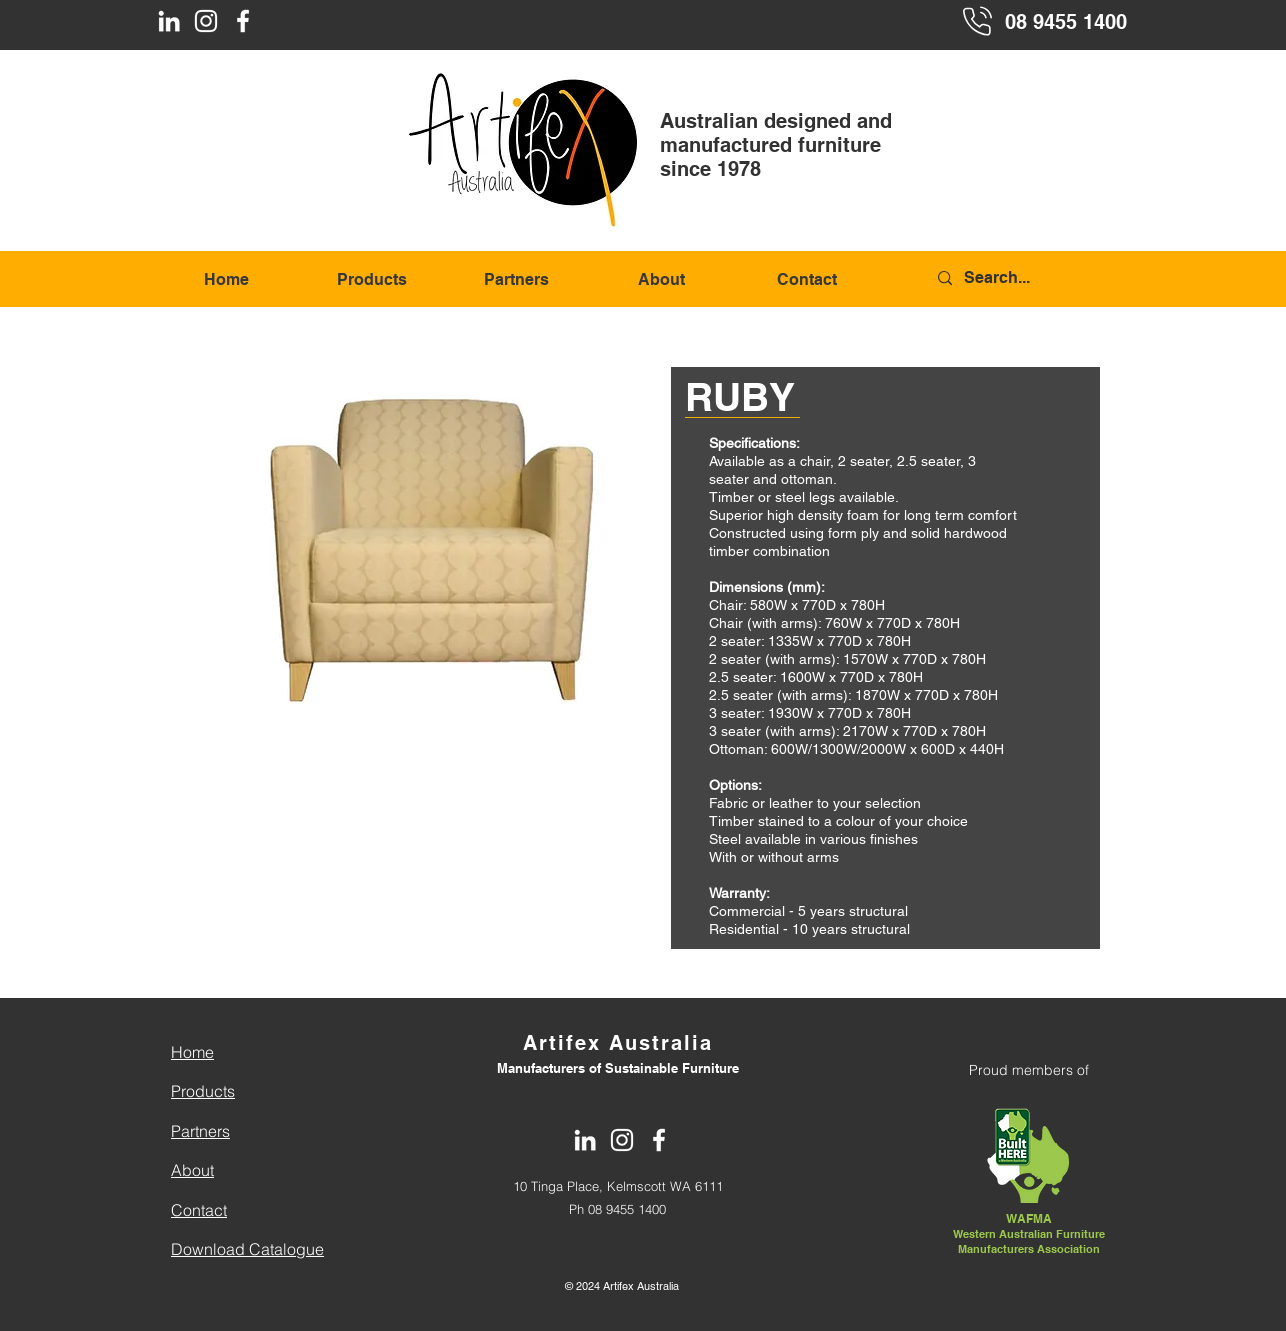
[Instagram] (206, 21)
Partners (200, 1131)
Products (203, 1091)
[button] (436, 557)
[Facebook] (243, 21)
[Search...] (1031, 278)
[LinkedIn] (169, 21)
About (192, 1170)
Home (192, 1052)
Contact (199, 1210)
